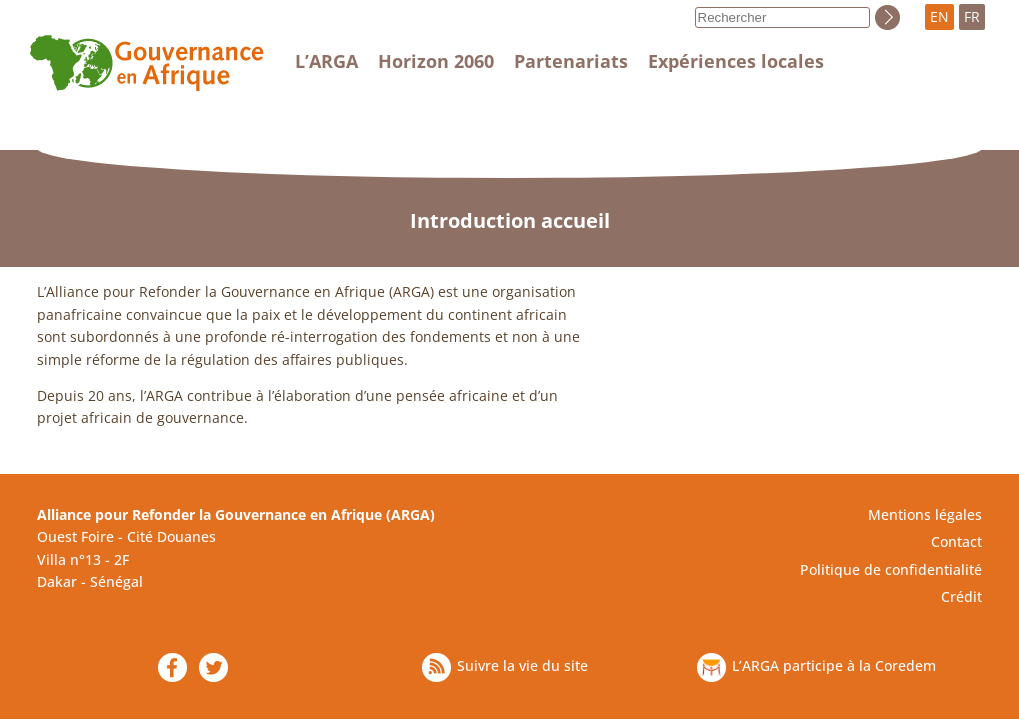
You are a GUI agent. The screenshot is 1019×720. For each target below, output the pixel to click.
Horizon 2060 (436, 61)
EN (939, 16)
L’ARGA (326, 61)
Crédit (961, 596)
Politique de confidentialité (891, 569)
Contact (956, 541)
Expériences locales (736, 61)
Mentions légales (925, 514)
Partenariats (571, 61)
